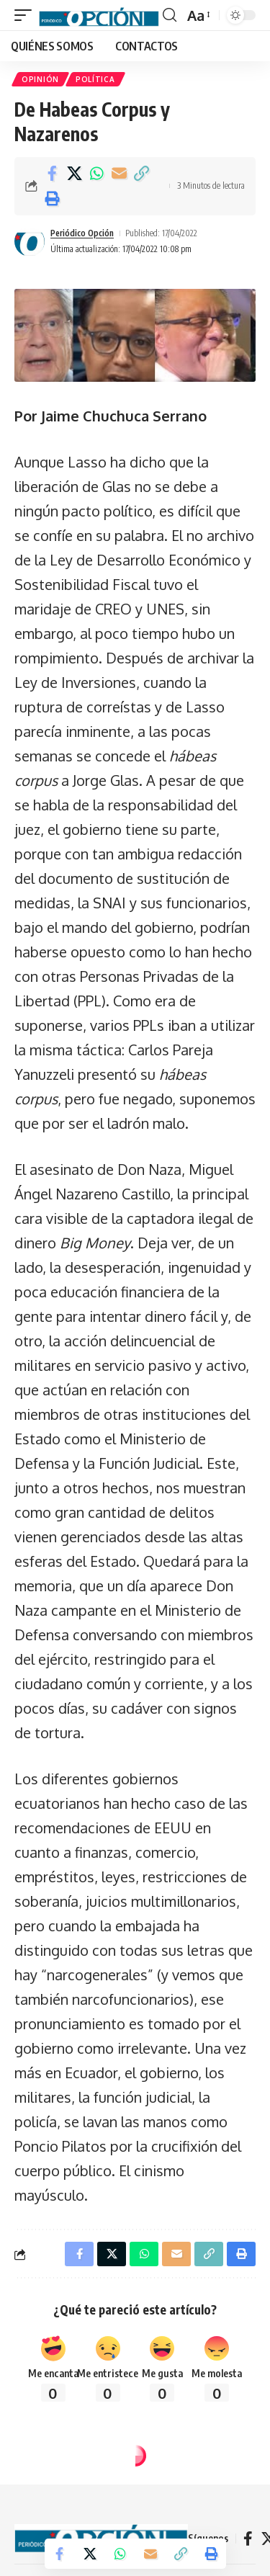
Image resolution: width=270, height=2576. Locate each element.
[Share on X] (74, 173)
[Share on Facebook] (52, 173)
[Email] (119, 173)
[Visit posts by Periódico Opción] (29, 241)
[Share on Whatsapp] (96, 173)
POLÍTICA (95, 79)
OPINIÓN (40, 79)
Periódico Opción (82, 233)
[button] (26, 15)
